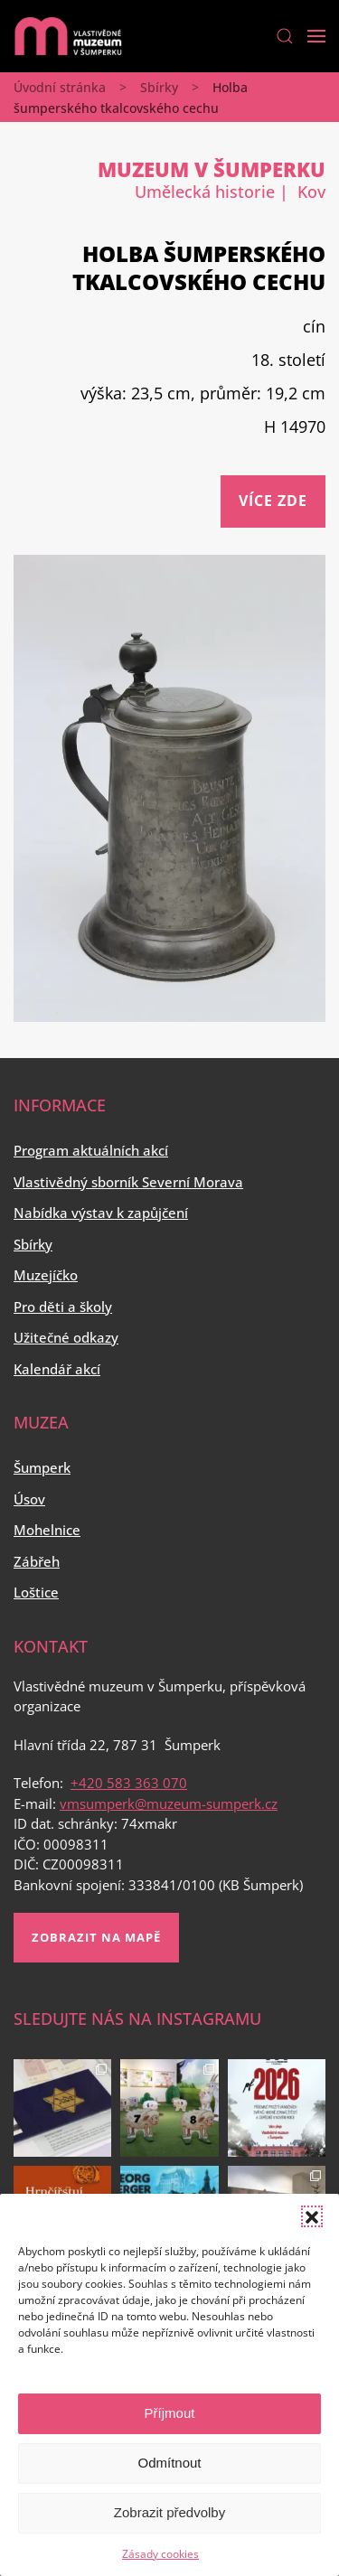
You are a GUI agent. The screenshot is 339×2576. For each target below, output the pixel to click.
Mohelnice (47, 1530)
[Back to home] (68, 36)
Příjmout (170, 2413)
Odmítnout (169, 2462)
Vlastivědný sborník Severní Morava (128, 1182)
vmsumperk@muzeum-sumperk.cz (169, 1803)
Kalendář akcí (57, 1369)
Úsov (29, 1499)
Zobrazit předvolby (169, 2512)
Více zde (273, 501)
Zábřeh (37, 1561)
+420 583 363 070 (129, 1783)
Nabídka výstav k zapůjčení (101, 1213)
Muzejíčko (46, 1275)
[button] (312, 2216)
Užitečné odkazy (66, 1337)
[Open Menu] (316, 36)
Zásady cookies (160, 2554)
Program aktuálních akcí (91, 1150)
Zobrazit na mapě (96, 1937)
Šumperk (42, 1467)
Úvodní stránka (60, 87)
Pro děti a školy (63, 1306)
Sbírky (159, 87)
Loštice (36, 1592)
